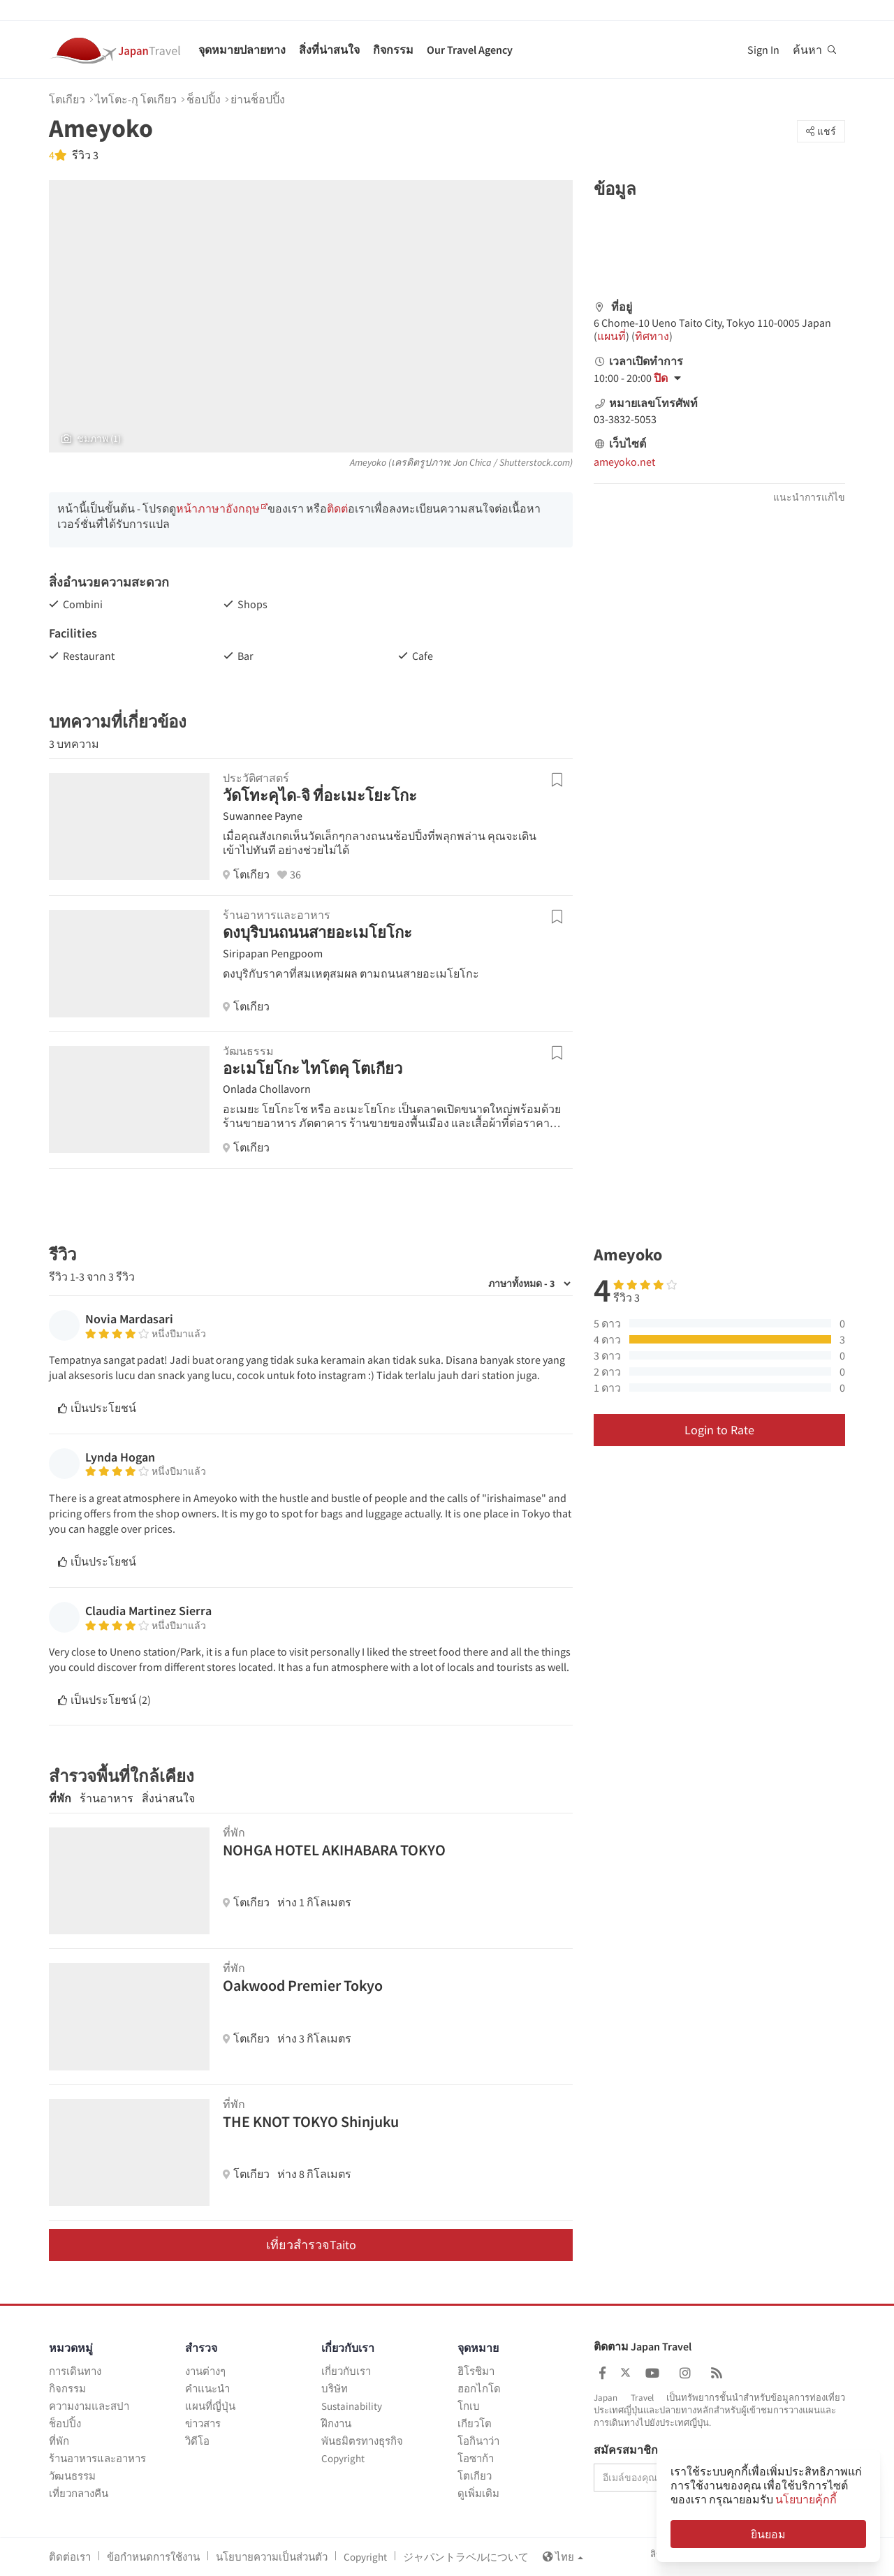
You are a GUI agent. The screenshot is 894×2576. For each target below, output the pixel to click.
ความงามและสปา (89, 2406)
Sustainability (351, 2406)
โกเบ (468, 2406)
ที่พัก (60, 1798)
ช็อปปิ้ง (203, 99)
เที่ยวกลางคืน (78, 2493)
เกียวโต (474, 2423)
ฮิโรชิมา (475, 2371)
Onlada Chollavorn (267, 1089)
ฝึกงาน (336, 2423)
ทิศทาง (652, 336)
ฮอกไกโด (479, 2388)
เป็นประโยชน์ (97, 1408)
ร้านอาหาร (106, 1798)
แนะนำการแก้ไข (809, 497)
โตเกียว (67, 99)
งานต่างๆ (205, 2371)
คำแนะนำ (207, 2388)
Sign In (763, 50)
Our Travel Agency (470, 50)
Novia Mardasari (129, 1319)
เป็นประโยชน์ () (104, 1700)
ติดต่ (337, 508)
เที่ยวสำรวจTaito (311, 2245)
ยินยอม (768, 2534)
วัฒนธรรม (72, 2475)
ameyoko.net (624, 462)
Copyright (343, 2458)
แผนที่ (611, 336)
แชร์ (821, 131)
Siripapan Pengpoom (273, 953)
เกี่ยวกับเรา (346, 2371)
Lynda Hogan (120, 1457)
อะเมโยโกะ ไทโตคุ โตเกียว (312, 1068)
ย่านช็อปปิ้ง (257, 99)
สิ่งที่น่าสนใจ (329, 50)
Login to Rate (719, 1430)
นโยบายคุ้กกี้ (806, 2499)
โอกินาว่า (478, 2441)
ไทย (563, 2556)
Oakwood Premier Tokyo (303, 1985)
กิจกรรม (393, 50)
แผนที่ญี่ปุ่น (210, 2406)
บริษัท (334, 2388)
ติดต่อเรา (70, 2556)
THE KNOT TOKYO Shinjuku (311, 2121)
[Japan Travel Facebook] (602, 2373)
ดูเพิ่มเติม (478, 2493)
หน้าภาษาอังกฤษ (218, 508)
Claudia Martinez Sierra (148, 1611)
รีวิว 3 (84, 155)
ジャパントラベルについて (466, 2556)
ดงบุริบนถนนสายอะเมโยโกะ (317, 932)
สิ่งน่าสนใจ (168, 1798)
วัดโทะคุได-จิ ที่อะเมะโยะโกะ (320, 795)
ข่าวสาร (203, 2423)
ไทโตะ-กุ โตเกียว (136, 99)
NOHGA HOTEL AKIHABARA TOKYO (334, 1850)
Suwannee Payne (262, 815)
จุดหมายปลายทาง (242, 50)
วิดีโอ (197, 2441)
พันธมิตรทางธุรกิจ (362, 2441)
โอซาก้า (475, 2458)
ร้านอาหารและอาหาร (97, 2458)
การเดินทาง (75, 2371)
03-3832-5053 (625, 419)
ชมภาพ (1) (91, 438)
